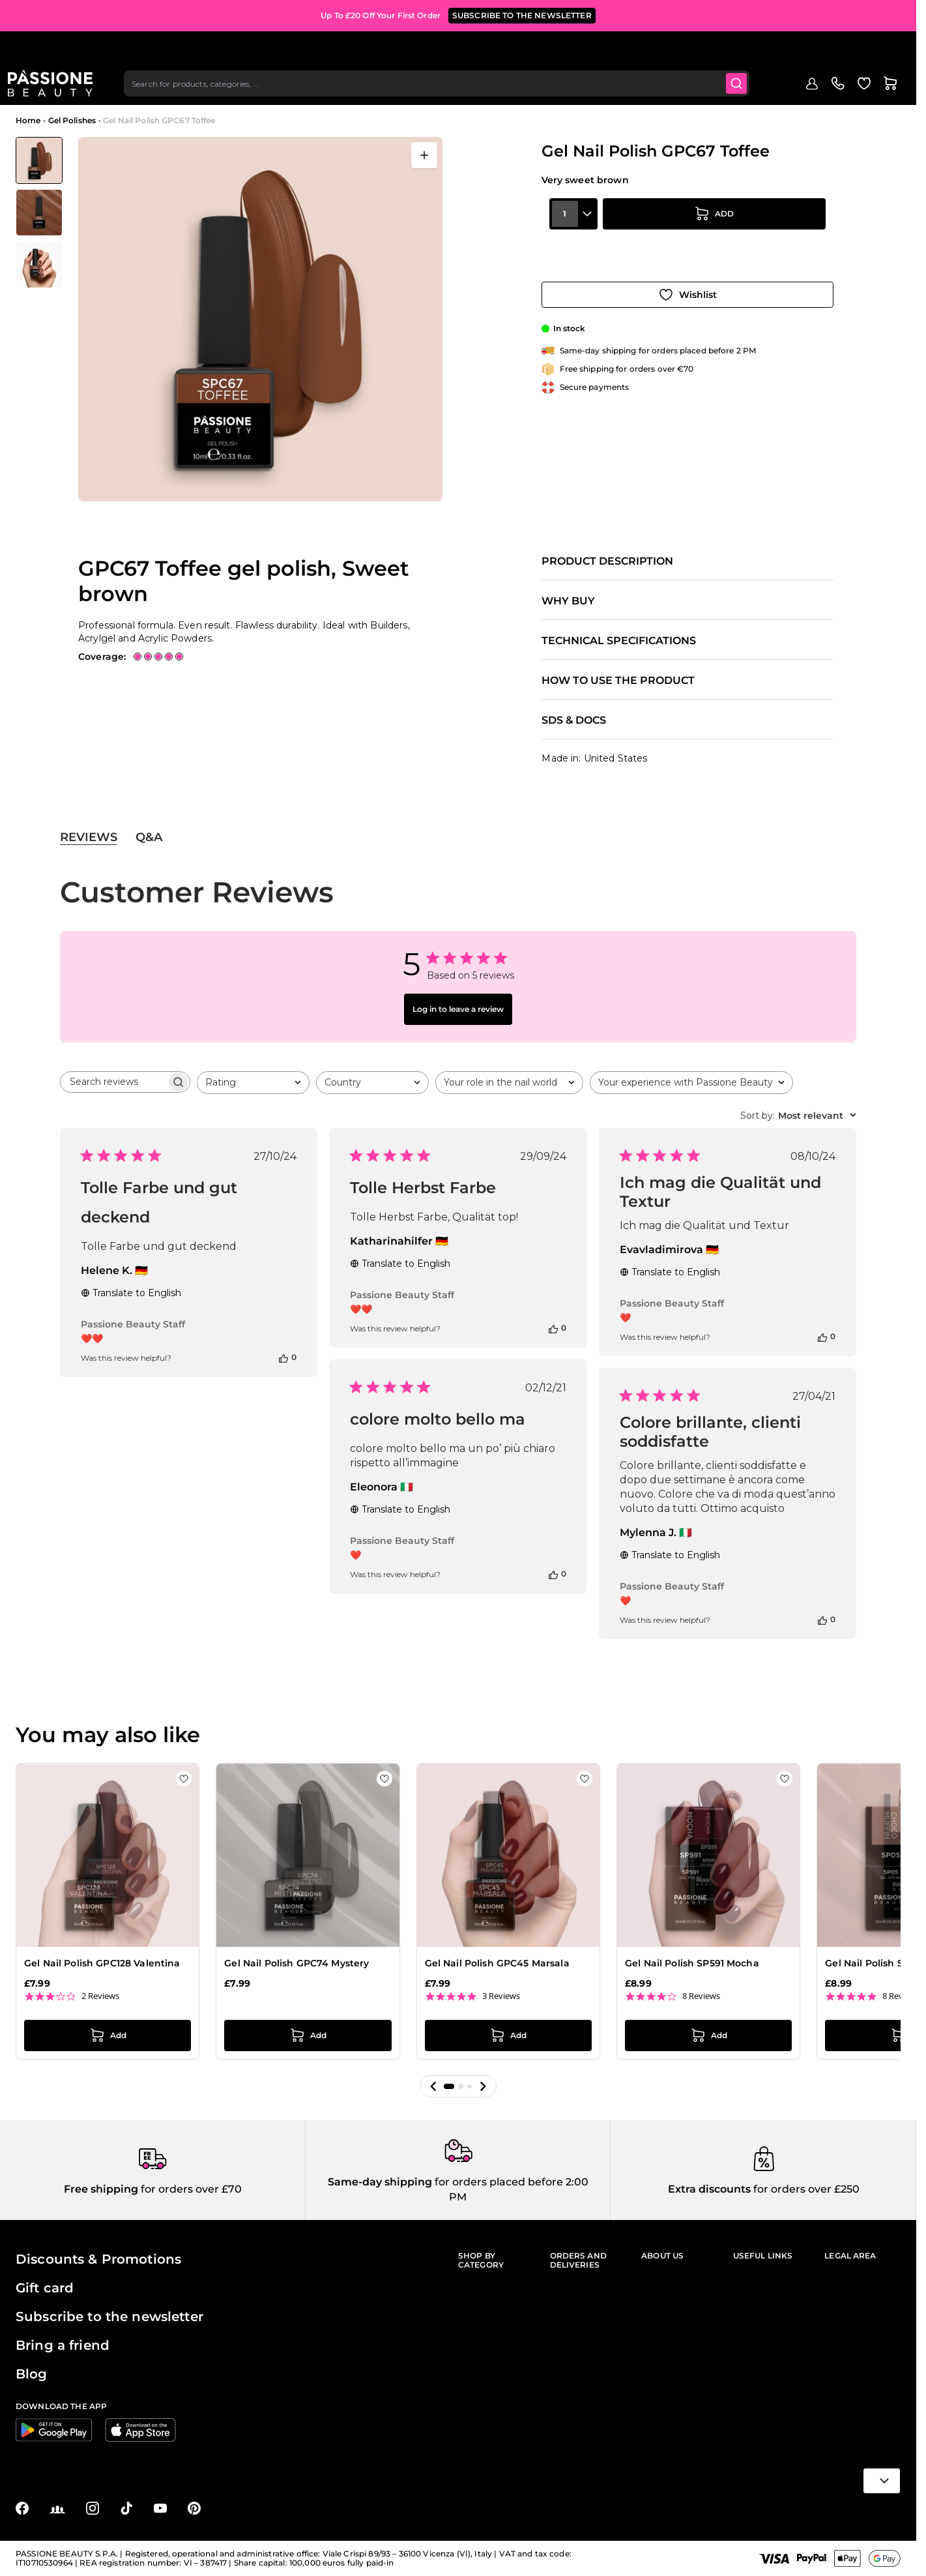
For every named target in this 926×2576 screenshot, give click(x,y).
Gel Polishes (72, 120)
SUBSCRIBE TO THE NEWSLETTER (522, 13)
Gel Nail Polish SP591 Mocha (692, 1963)
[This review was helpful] (283, 1357)
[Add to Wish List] (687, 279)
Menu (37, 89)
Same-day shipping (380, 2182)
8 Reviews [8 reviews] (701, 1996)
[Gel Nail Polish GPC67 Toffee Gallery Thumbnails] (39, 212)
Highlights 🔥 (106, 89)
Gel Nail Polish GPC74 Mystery (296, 1963)
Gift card (45, 2288)
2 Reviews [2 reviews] (100, 1996)
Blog (672, 89)
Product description (607, 561)
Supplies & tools (500, 89)
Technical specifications (619, 641)
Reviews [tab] (88, 837)
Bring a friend (62, 2345)
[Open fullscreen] (424, 155)
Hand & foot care (578, 89)
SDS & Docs (574, 720)
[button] (433, 2086)
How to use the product (618, 680)
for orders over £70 (190, 2189)
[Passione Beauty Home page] (58, 50)
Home (28, 120)
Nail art (441, 89)
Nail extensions (236, 89)
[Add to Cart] (714, 242)
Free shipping (101, 2189)
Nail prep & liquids (378, 89)
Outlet (637, 89)
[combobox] (441, 50)
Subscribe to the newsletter (109, 2316)
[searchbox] (113, 1082)
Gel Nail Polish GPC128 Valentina (102, 1963)
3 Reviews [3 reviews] (501, 1996)
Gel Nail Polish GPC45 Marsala (497, 1963)
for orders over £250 (805, 2189)
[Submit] (738, 50)
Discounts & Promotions (98, 2259)
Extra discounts (709, 2189)
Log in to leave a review (458, 1009)
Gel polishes (169, 89)
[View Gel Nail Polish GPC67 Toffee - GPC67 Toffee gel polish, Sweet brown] (39, 160)
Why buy (568, 601)
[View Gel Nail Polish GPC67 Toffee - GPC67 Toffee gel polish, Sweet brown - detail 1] (39, 212)
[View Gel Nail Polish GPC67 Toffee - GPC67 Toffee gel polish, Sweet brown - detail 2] (39, 264)
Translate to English (131, 1293)
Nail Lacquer (304, 89)
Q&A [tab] (149, 837)
